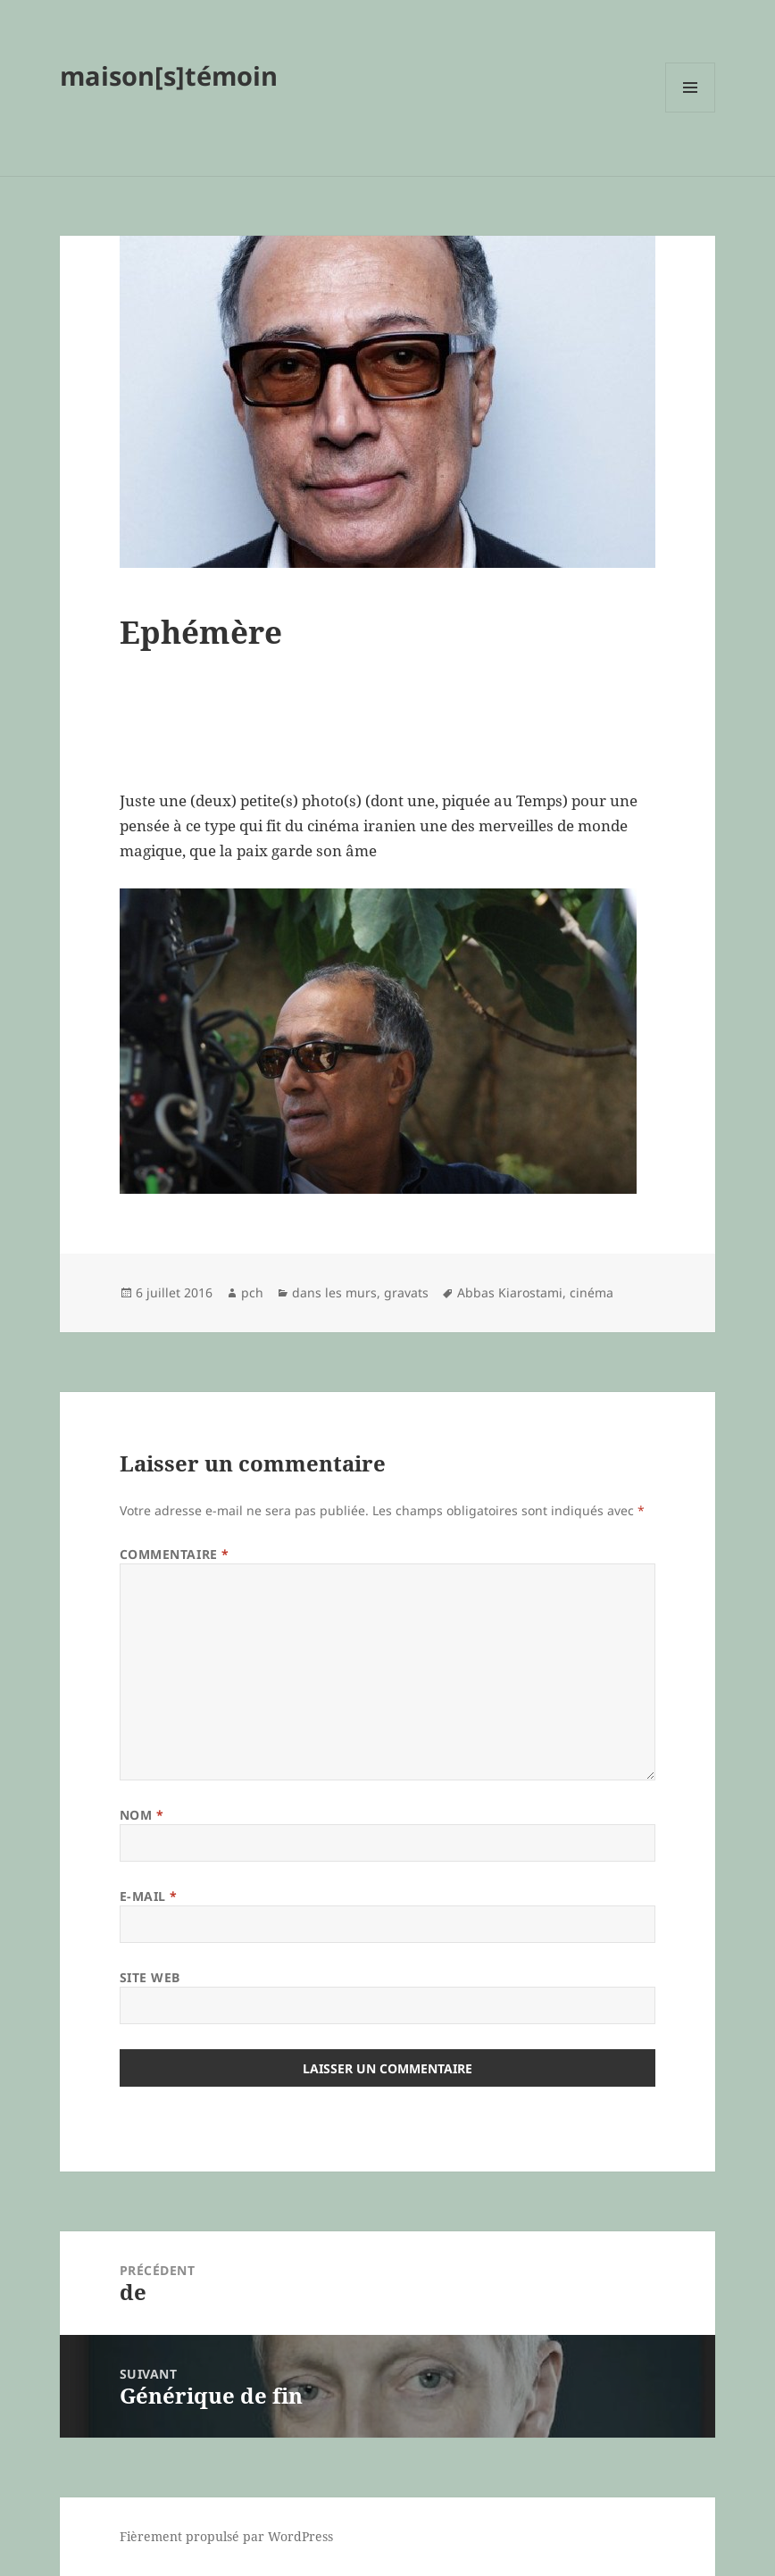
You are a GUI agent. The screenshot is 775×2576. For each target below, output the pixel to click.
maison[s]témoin (169, 75)
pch (252, 1292)
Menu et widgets (690, 112)
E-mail (149, 1896)
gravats (406, 1292)
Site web (150, 1977)
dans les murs (334, 1292)
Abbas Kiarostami (509, 1292)
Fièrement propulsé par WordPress (226, 2536)
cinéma (591, 1292)
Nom (142, 1814)
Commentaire (174, 1554)
